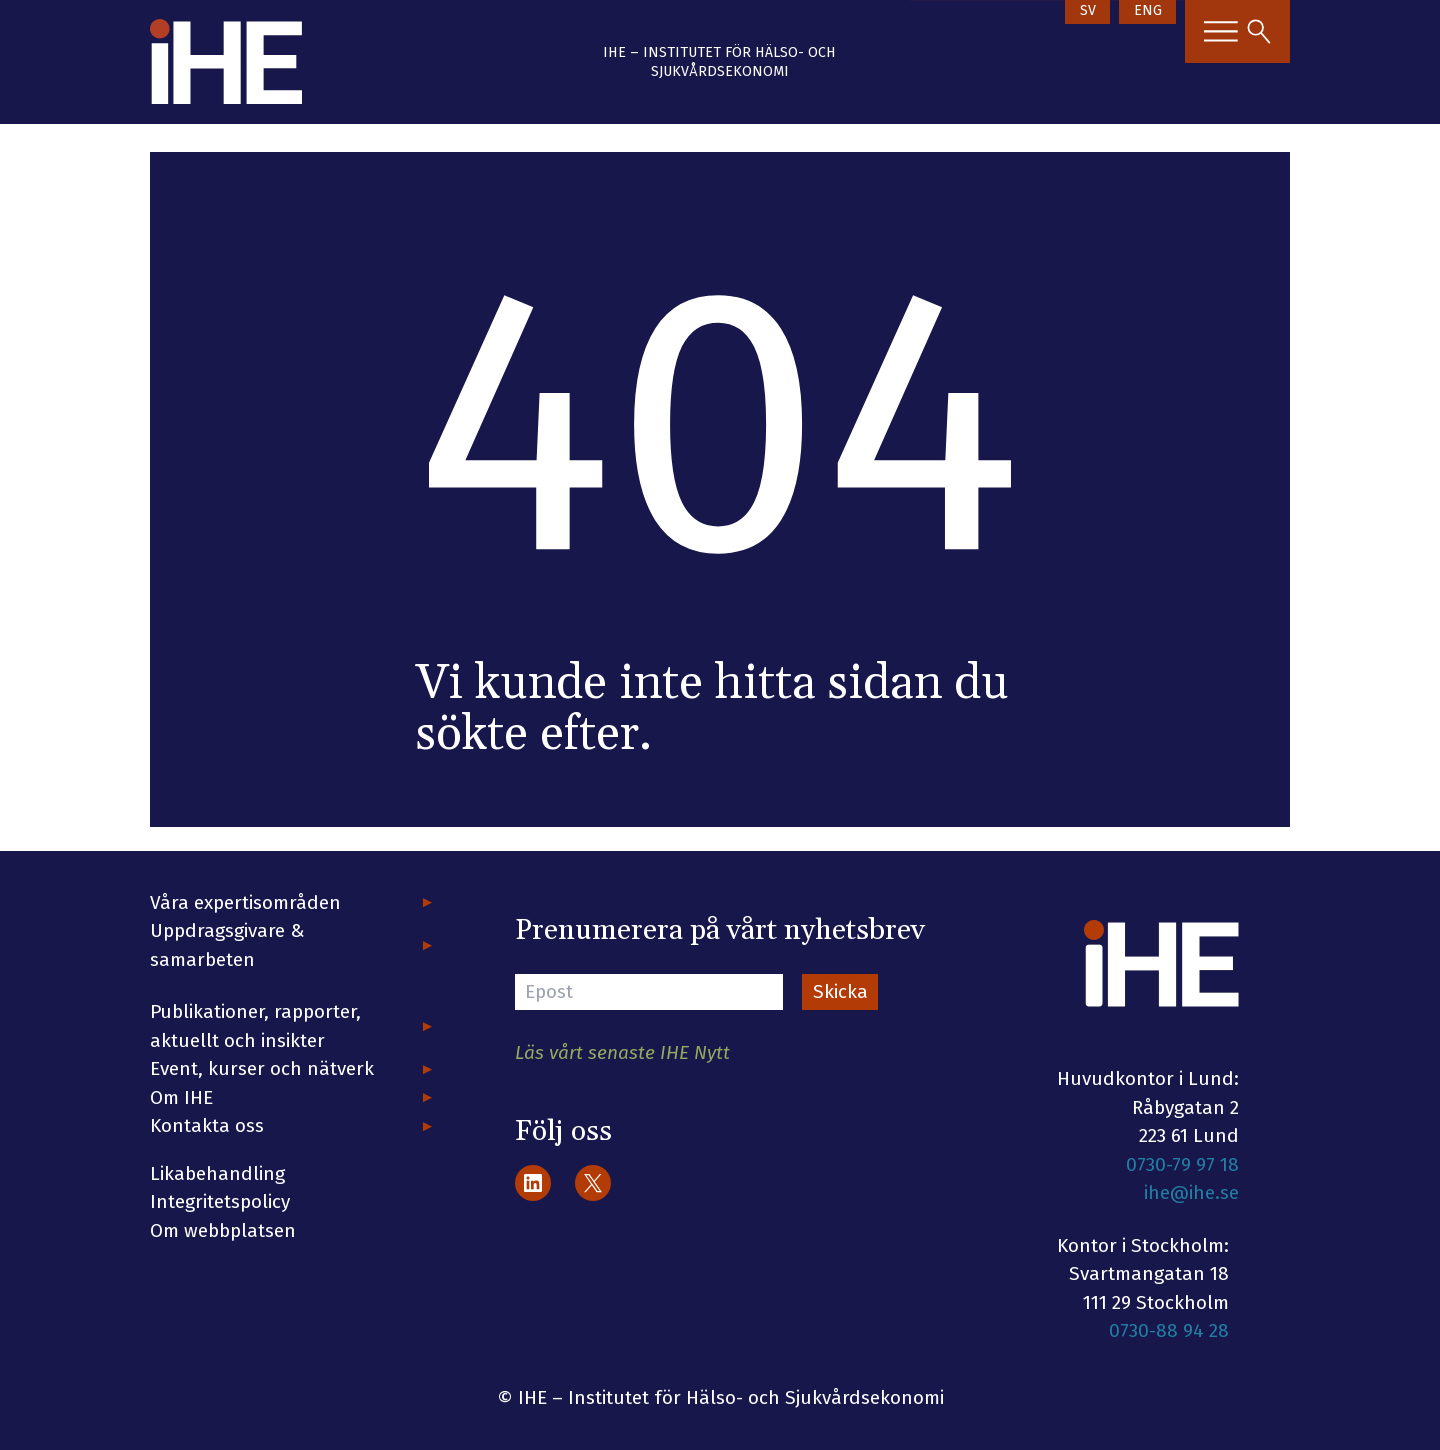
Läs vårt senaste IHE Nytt (622, 1052)
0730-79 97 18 (1182, 1164)
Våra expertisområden (245, 902)
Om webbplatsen (223, 1230)
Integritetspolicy (220, 1201)
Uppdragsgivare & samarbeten (227, 945)
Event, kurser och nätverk (262, 1068)
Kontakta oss (207, 1125)
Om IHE (181, 1097)
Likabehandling (217, 1173)
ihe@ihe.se (1191, 1192)
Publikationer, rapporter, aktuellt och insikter (255, 1026)
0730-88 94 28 (1169, 1330)
